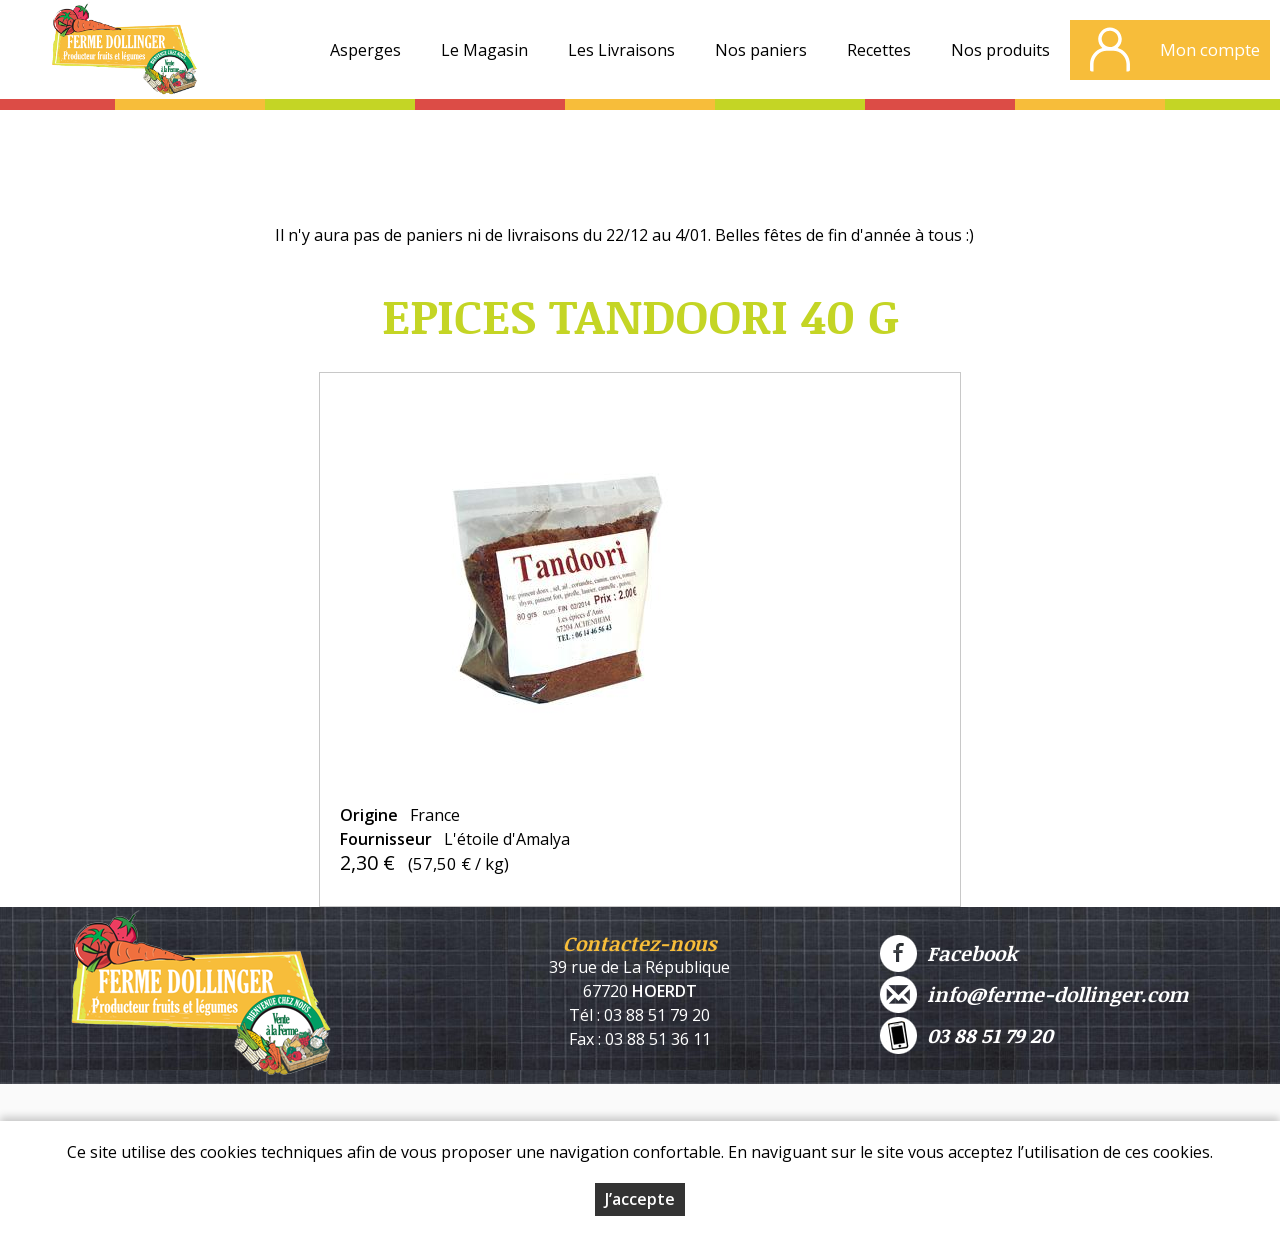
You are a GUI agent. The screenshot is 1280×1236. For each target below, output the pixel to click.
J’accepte (640, 1199)
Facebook (948, 953)
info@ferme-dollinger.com (1034, 994)
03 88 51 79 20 (966, 1035)
